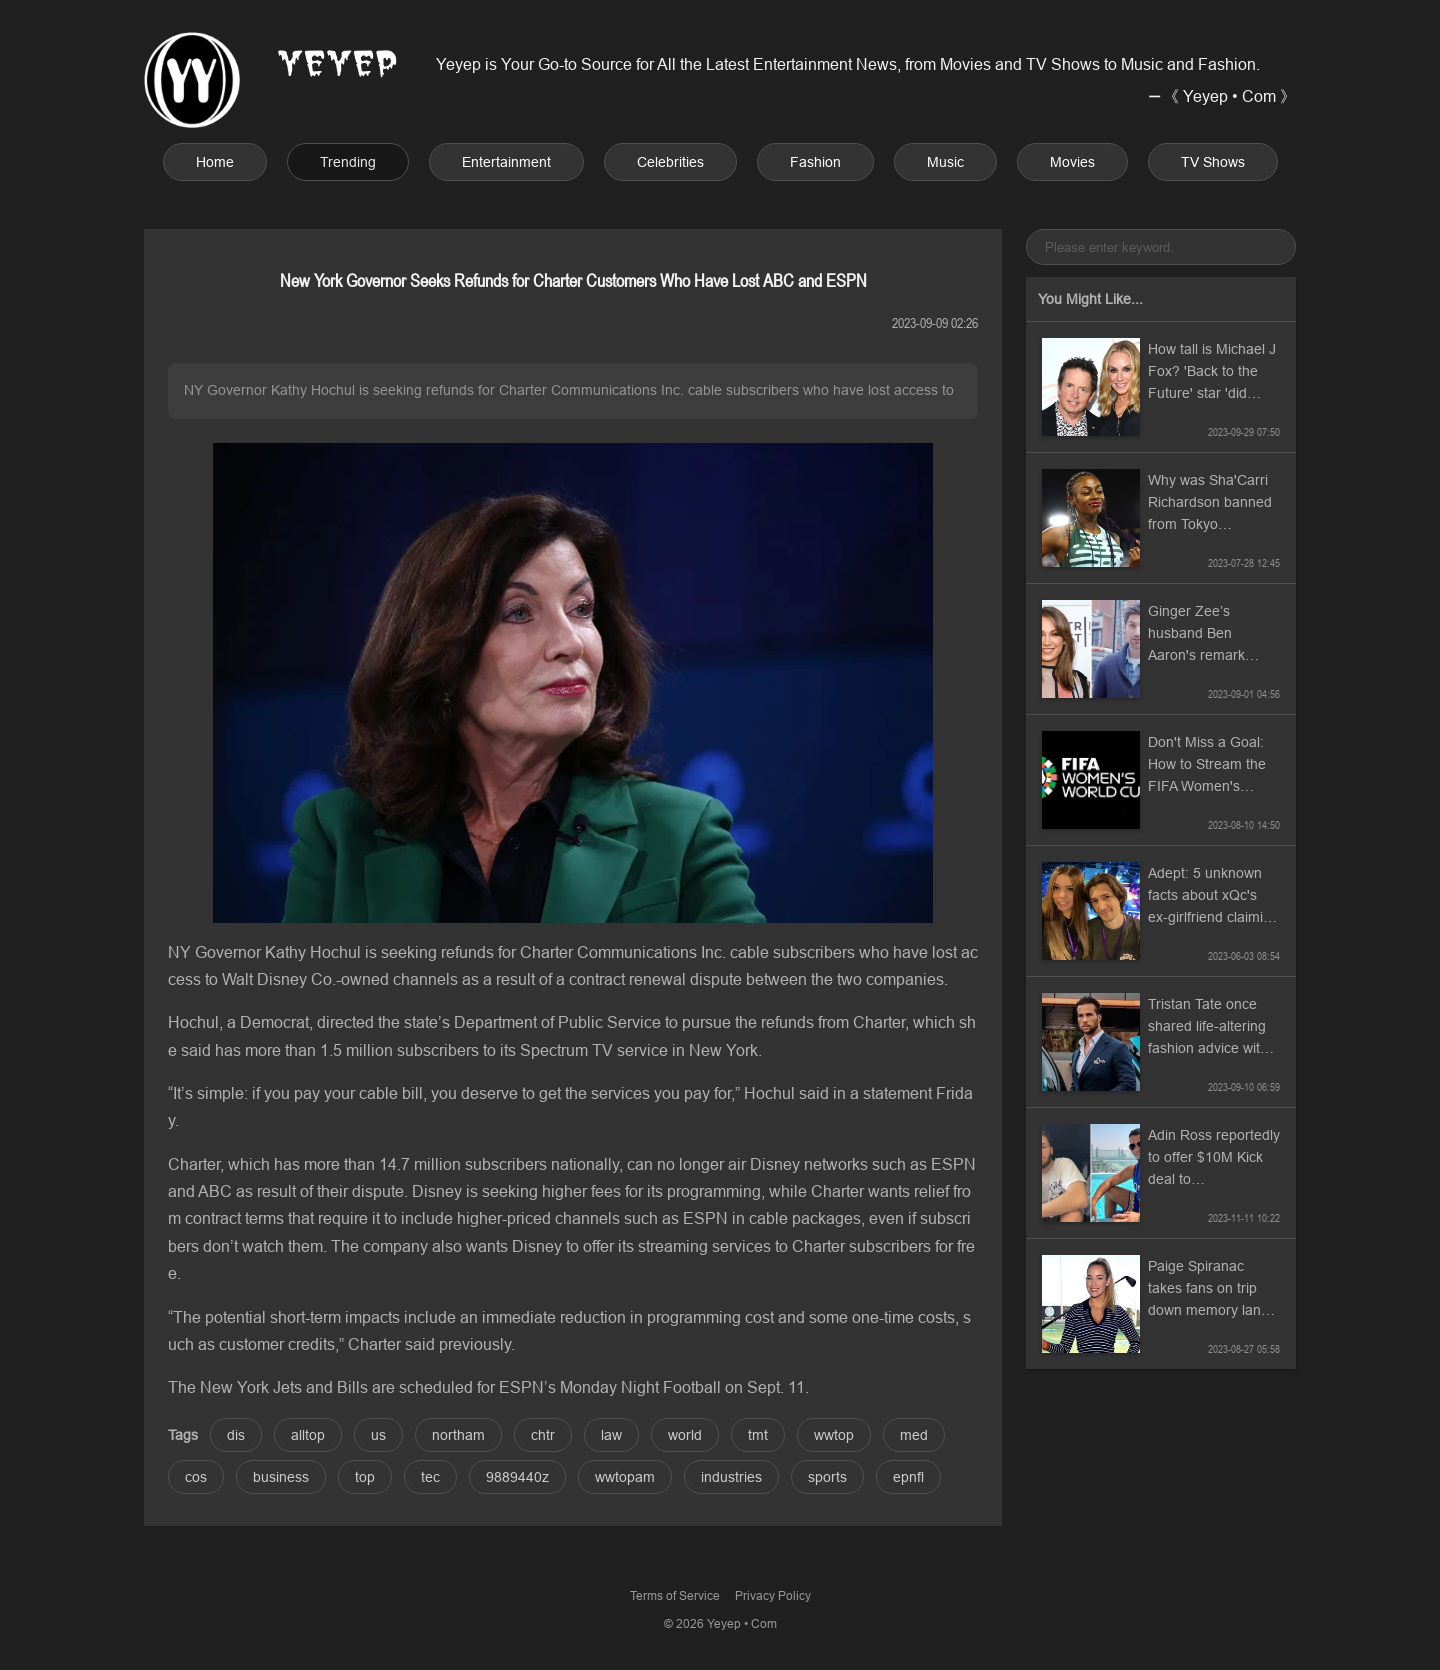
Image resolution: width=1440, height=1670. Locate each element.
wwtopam (625, 1477)
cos (196, 1477)
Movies (1072, 162)
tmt (758, 1435)
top (365, 1477)
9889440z (517, 1477)
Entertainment (506, 162)
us (378, 1435)
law (611, 1435)
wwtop (834, 1435)
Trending (348, 162)
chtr (543, 1435)
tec (430, 1477)
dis (236, 1435)
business (281, 1477)
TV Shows (1213, 162)
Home (215, 162)
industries (731, 1477)
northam (458, 1435)
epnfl (908, 1477)
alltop (308, 1435)
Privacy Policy (773, 1595)
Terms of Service (675, 1595)
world (685, 1435)
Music (945, 162)
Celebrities (670, 162)
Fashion (815, 162)
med (914, 1435)
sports (827, 1477)
